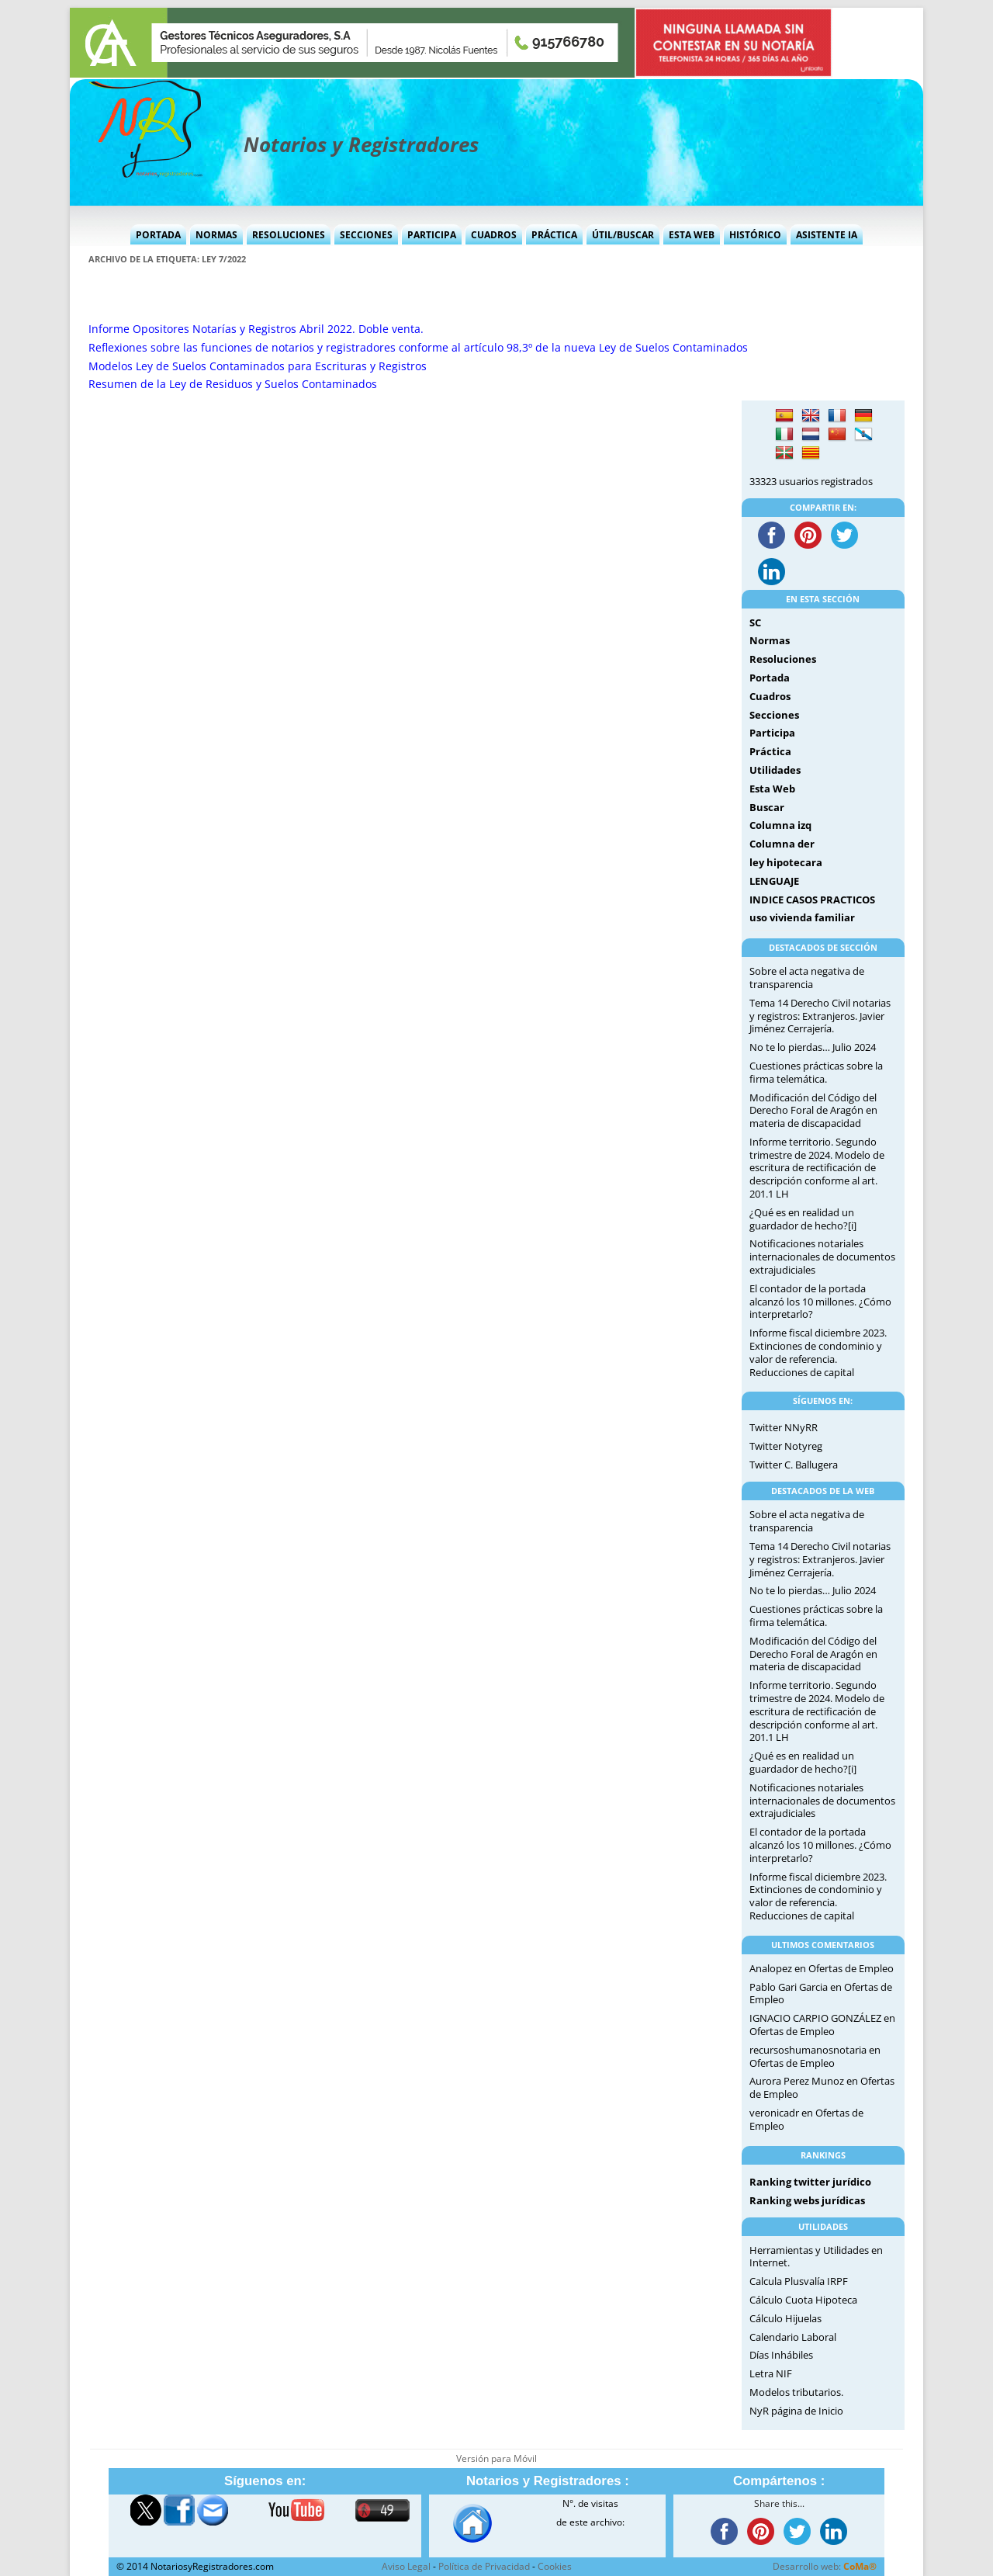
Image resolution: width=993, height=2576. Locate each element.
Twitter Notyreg (785, 1446)
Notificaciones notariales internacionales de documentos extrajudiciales (822, 1256)
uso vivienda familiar (802, 917)
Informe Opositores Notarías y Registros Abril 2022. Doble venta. (256, 328)
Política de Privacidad (484, 2566)
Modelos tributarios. (796, 2392)
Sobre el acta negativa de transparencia (806, 977)
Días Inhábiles (781, 2355)
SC (755, 622)
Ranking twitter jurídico (810, 2182)
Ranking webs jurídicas (807, 2200)
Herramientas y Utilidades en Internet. (816, 2256)
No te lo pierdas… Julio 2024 (812, 1047)
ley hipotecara (785, 862)
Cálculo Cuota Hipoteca (803, 2300)
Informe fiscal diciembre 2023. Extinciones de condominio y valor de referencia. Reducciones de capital (818, 1352)
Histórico (755, 234)
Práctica (554, 234)
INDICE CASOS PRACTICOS (812, 900)
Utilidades (775, 770)
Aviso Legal (406, 2566)
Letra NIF (770, 2373)
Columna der (782, 844)
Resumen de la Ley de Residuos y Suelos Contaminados (232, 383)
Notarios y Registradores (361, 144)
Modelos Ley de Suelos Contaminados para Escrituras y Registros (257, 366)
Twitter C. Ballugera (793, 1465)
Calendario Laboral (792, 2337)
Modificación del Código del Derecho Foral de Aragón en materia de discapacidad (813, 1110)
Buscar (766, 807)
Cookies (555, 2566)
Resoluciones (288, 234)
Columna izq (780, 825)
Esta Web (691, 234)
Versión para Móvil (496, 2458)
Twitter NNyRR (783, 1427)
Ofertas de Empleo (851, 1968)
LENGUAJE (774, 881)
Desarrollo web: (825, 2566)
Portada (158, 234)
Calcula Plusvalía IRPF (798, 2281)
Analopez (770, 1968)
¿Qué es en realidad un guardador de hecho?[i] (802, 1219)
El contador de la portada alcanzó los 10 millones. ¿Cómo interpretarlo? (820, 1301)
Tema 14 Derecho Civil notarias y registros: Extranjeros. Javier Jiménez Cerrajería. (820, 1016)
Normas (216, 234)
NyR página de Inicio (796, 2411)
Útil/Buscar (623, 234)
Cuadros (494, 234)
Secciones (366, 234)
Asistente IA (826, 234)
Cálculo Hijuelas (785, 2318)
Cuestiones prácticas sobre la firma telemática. (816, 1072)
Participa (431, 234)
